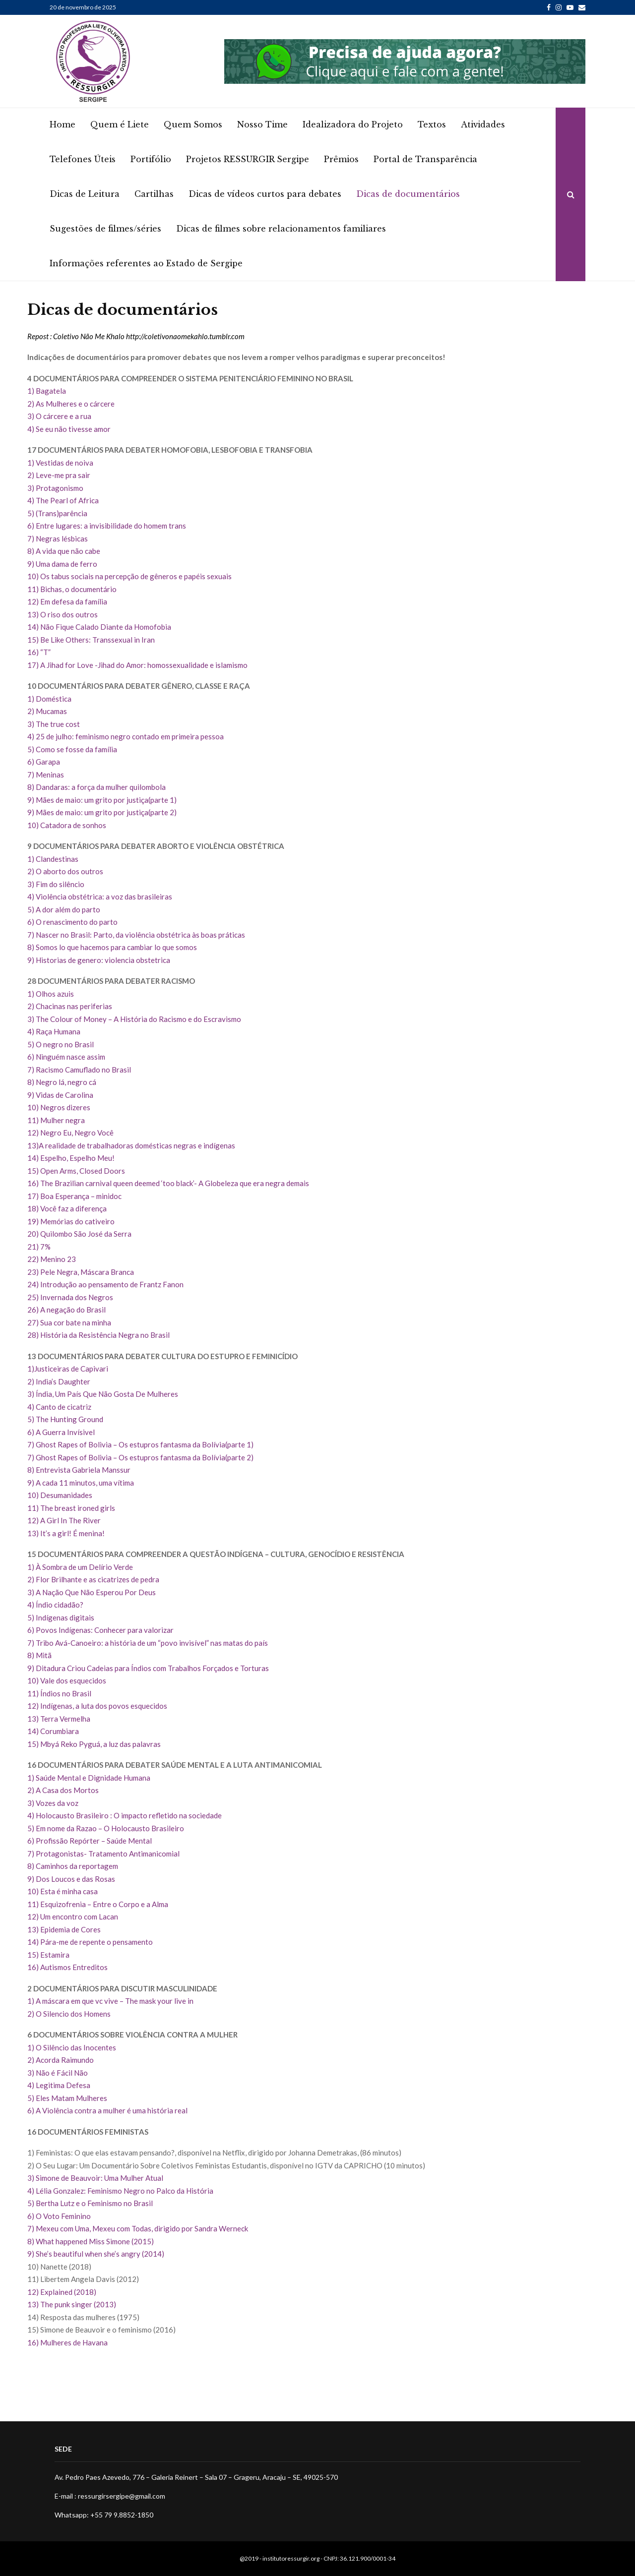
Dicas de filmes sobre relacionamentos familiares (281, 229)
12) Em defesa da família (67, 601)
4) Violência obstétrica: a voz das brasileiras (99, 896)
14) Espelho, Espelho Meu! (71, 1157)
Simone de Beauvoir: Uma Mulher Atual (99, 2177)
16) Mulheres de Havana (67, 2342)
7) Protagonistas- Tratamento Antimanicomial (103, 1853)
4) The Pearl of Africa (63, 500)
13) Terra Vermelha (58, 1718)
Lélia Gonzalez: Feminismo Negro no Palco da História (124, 2190)
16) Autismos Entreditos (67, 1967)
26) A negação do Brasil (66, 1309)
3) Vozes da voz (52, 1802)
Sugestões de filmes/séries (105, 229)
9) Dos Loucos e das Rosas (71, 1878)
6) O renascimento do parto (72, 921)
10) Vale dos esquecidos (66, 1680)
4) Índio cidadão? (55, 1604)
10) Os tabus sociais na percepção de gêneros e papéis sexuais (129, 576)
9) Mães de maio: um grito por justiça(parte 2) (102, 812)
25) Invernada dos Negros (70, 1297)
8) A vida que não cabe (63, 550)
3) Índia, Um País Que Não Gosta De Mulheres (102, 1393)
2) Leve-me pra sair (58, 475)
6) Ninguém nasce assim (66, 1056)
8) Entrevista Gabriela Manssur (78, 1469)
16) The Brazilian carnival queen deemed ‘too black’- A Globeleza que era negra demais (168, 1183)
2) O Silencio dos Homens (69, 2013)
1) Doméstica (49, 698)
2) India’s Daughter (58, 1381)
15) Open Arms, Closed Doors (76, 1170)
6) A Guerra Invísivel (61, 1432)
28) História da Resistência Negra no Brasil (98, 1334)
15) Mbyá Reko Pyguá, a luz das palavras (94, 1743)
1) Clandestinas (52, 858)
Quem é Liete (119, 124)
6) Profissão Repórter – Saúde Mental (89, 1840)
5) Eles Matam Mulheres (67, 2098)
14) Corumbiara (53, 1731)
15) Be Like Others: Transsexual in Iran (91, 639)
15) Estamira (48, 1954)
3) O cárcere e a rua (59, 416)
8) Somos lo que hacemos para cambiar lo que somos (112, 947)
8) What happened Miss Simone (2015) (90, 2241)
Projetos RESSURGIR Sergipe (247, 159)
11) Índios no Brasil (59, 1693)
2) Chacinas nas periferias (69, 1006)
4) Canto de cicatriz (59, 1406)
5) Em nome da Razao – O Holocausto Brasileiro (105, 1828)
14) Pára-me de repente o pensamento (90, 1941)
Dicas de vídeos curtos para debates (265, 194)
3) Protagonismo (55, 487)
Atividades (483, 124)
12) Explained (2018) (61, 2291)
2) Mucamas (47, 711)
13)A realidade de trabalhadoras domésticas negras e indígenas (131, 1145)
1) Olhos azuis (50, 993)
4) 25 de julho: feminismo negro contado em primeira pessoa (125, 736)
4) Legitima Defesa (58, 2085)
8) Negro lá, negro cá (61, 1082)
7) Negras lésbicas (57, 538)
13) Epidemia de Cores (64, 1929)
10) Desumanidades (59, 1495)
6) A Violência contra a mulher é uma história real (108, 2110)
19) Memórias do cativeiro (71, 1221)
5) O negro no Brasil (60, 1044)
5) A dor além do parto (63, 909)
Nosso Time (262, 124)
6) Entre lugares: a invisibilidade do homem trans (106, 525)
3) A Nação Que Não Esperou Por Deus (91, 1592)
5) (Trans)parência (57, 513)
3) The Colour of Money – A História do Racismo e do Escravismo (134, 1019)
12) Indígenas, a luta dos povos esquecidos (97, 1705)
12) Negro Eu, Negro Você (70, 1132)
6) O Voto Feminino (59, 2216)
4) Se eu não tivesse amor (69, 428)
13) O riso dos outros (62, 614)
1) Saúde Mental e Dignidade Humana (88, 1777)
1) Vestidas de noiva (60, 462)
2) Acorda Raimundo (60, 2059)
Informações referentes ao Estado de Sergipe (146, 263)
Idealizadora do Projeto (353, 124)
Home (62, 124)
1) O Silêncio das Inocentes (71, 2047)
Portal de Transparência (425, 159)
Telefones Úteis (83, 159)
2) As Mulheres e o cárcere (71, 403)
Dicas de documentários (408, 194)
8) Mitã (39, 1655)
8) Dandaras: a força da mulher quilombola (96, 786)
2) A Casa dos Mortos (63, 1790)
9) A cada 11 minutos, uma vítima (80, 1482)
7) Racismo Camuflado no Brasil (79, 1069)
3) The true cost (53, 723)
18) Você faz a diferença (67, 1208)
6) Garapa (43, 761)
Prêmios (341, 159)
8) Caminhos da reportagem (72, 1865)
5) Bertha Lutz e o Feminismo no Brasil (90, 2203)
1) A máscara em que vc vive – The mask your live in (110, 2000)
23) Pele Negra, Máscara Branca (80, 1271)
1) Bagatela (46, 390)
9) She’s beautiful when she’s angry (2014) (95, 2253)
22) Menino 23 (51, 1259)
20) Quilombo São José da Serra (79, 1233)
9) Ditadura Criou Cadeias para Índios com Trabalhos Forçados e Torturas (148, 1668)
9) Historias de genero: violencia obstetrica (98, 960)
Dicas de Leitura (85, 194)
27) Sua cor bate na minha (69, 1322)
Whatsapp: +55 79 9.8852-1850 (104, 2515)
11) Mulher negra (56, 1120)
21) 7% (39, 1246)
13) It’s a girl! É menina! (66, 1533)
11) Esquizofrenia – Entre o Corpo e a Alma (97, 1904)
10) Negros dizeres (58, 1107)
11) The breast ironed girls (71, 1507)
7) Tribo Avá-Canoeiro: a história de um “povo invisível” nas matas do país (147, 1642)
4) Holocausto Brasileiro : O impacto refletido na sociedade (124, 1815)
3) (30, 2177)
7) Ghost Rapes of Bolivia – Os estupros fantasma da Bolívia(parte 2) (140, 1457)
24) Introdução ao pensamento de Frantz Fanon (105, 1284)
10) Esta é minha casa (62, 1891)
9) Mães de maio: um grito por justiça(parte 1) (102, 799)
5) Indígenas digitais (60, 1617)
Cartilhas (154, 194)
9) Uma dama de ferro (62, 563)
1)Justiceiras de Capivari (67, 1368)
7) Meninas (45, 774)
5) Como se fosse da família (72, 749)
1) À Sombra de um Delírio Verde (80, 1566)
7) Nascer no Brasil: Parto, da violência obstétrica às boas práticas (136, 934)
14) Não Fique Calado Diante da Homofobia (99, 626)
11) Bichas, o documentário (72, 589)
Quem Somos (193, 124)
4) (30, 2190)
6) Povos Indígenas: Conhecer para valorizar (100, 1629)
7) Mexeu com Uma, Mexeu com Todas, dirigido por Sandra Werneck (138, 2228)
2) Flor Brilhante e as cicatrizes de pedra (93, 1579)
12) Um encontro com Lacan (72, 1916)
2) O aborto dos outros (65, 871)
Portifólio (150, 159)
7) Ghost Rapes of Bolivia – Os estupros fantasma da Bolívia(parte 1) (140, 1444)
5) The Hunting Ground (65, 1419)
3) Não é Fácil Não (57, 2072)
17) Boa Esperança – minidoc (74, 1196)
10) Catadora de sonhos (66, 825)
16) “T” (39, 652)
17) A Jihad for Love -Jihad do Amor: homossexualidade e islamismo (137, 664)
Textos (432, 124)
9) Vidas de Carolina (60, 1094)
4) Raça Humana (53, 1031)
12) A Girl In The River (64, 1520)
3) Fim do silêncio (55, 884)
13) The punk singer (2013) (71, 2304)
